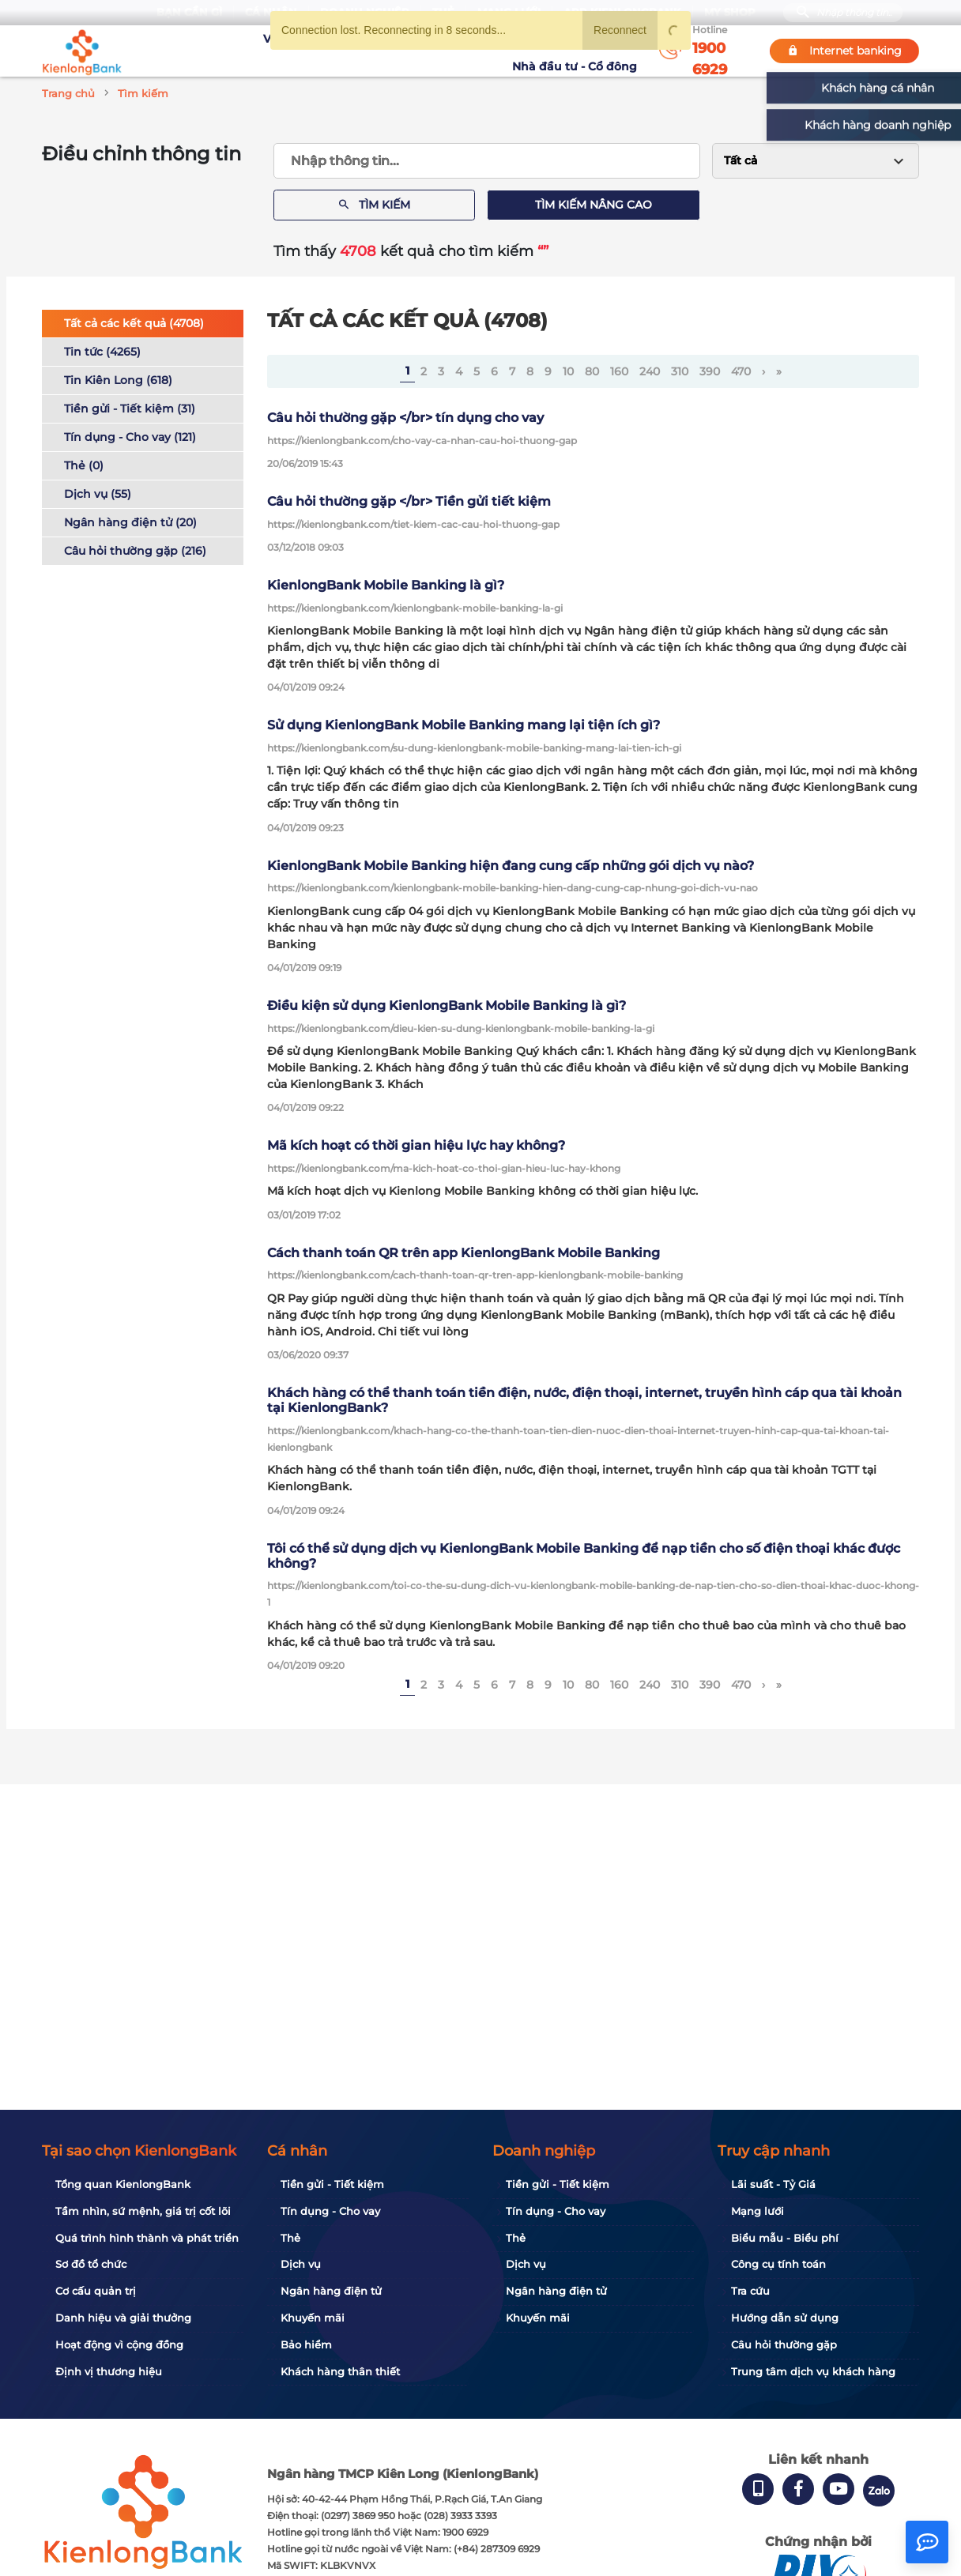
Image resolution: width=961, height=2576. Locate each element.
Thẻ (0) (84, 465)
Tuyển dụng (342, 50)
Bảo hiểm (306, 2344)
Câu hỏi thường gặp (784, 2344)
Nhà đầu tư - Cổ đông (578, 50)
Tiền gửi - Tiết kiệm (332, 2184)
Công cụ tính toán (778, 2264)
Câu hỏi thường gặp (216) (135, 551)
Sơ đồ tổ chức (90, 2264)
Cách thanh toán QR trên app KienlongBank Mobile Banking (463, 1252)
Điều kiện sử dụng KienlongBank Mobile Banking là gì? (446, 1005)
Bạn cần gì (189, 12)
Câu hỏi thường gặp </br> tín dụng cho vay (405, 417)
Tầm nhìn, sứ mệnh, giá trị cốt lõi (143, 2211)
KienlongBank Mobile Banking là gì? (385, 585)
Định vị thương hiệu (108, 2371)
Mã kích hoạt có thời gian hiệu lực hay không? (416, 1145)
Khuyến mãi (422, 50)
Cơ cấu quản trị (95, 2290)
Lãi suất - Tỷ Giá (773, 2184)
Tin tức (487, 50)
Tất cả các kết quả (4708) (134, 323)
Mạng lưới (757, 2211)
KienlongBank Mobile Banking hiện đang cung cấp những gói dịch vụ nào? (510, 865)
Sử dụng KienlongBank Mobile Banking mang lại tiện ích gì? (463, 725)
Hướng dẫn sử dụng (785, 2317)
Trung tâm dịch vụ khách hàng (813, 2371)
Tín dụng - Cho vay (330, 2211)
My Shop (730, 12)
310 (679, 371)
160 (619, 371)
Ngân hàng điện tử (331, 2290)
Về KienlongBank (248, 50)
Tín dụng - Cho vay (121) (130, 437)
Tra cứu (750, 2290)
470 (741, 371)
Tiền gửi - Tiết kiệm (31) (129, 408)
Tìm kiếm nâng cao (593, 205)
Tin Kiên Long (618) (118, 380)
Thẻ (290, 2237)
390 (709, 371)
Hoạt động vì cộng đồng (119, 2344)
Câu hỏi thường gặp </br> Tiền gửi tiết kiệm (409, 501)
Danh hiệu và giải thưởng (123, 2317)
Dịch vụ (301, 2264)
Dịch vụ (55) (97, 494)
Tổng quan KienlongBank (122, 2184)
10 (568, 371)
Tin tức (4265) (102, 352)
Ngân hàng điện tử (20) (130, 522)
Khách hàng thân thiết (340, 2371)
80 (592, 371)
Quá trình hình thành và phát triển (147, 2237)
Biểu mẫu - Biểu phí (785, 2237)
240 (649, 371)
